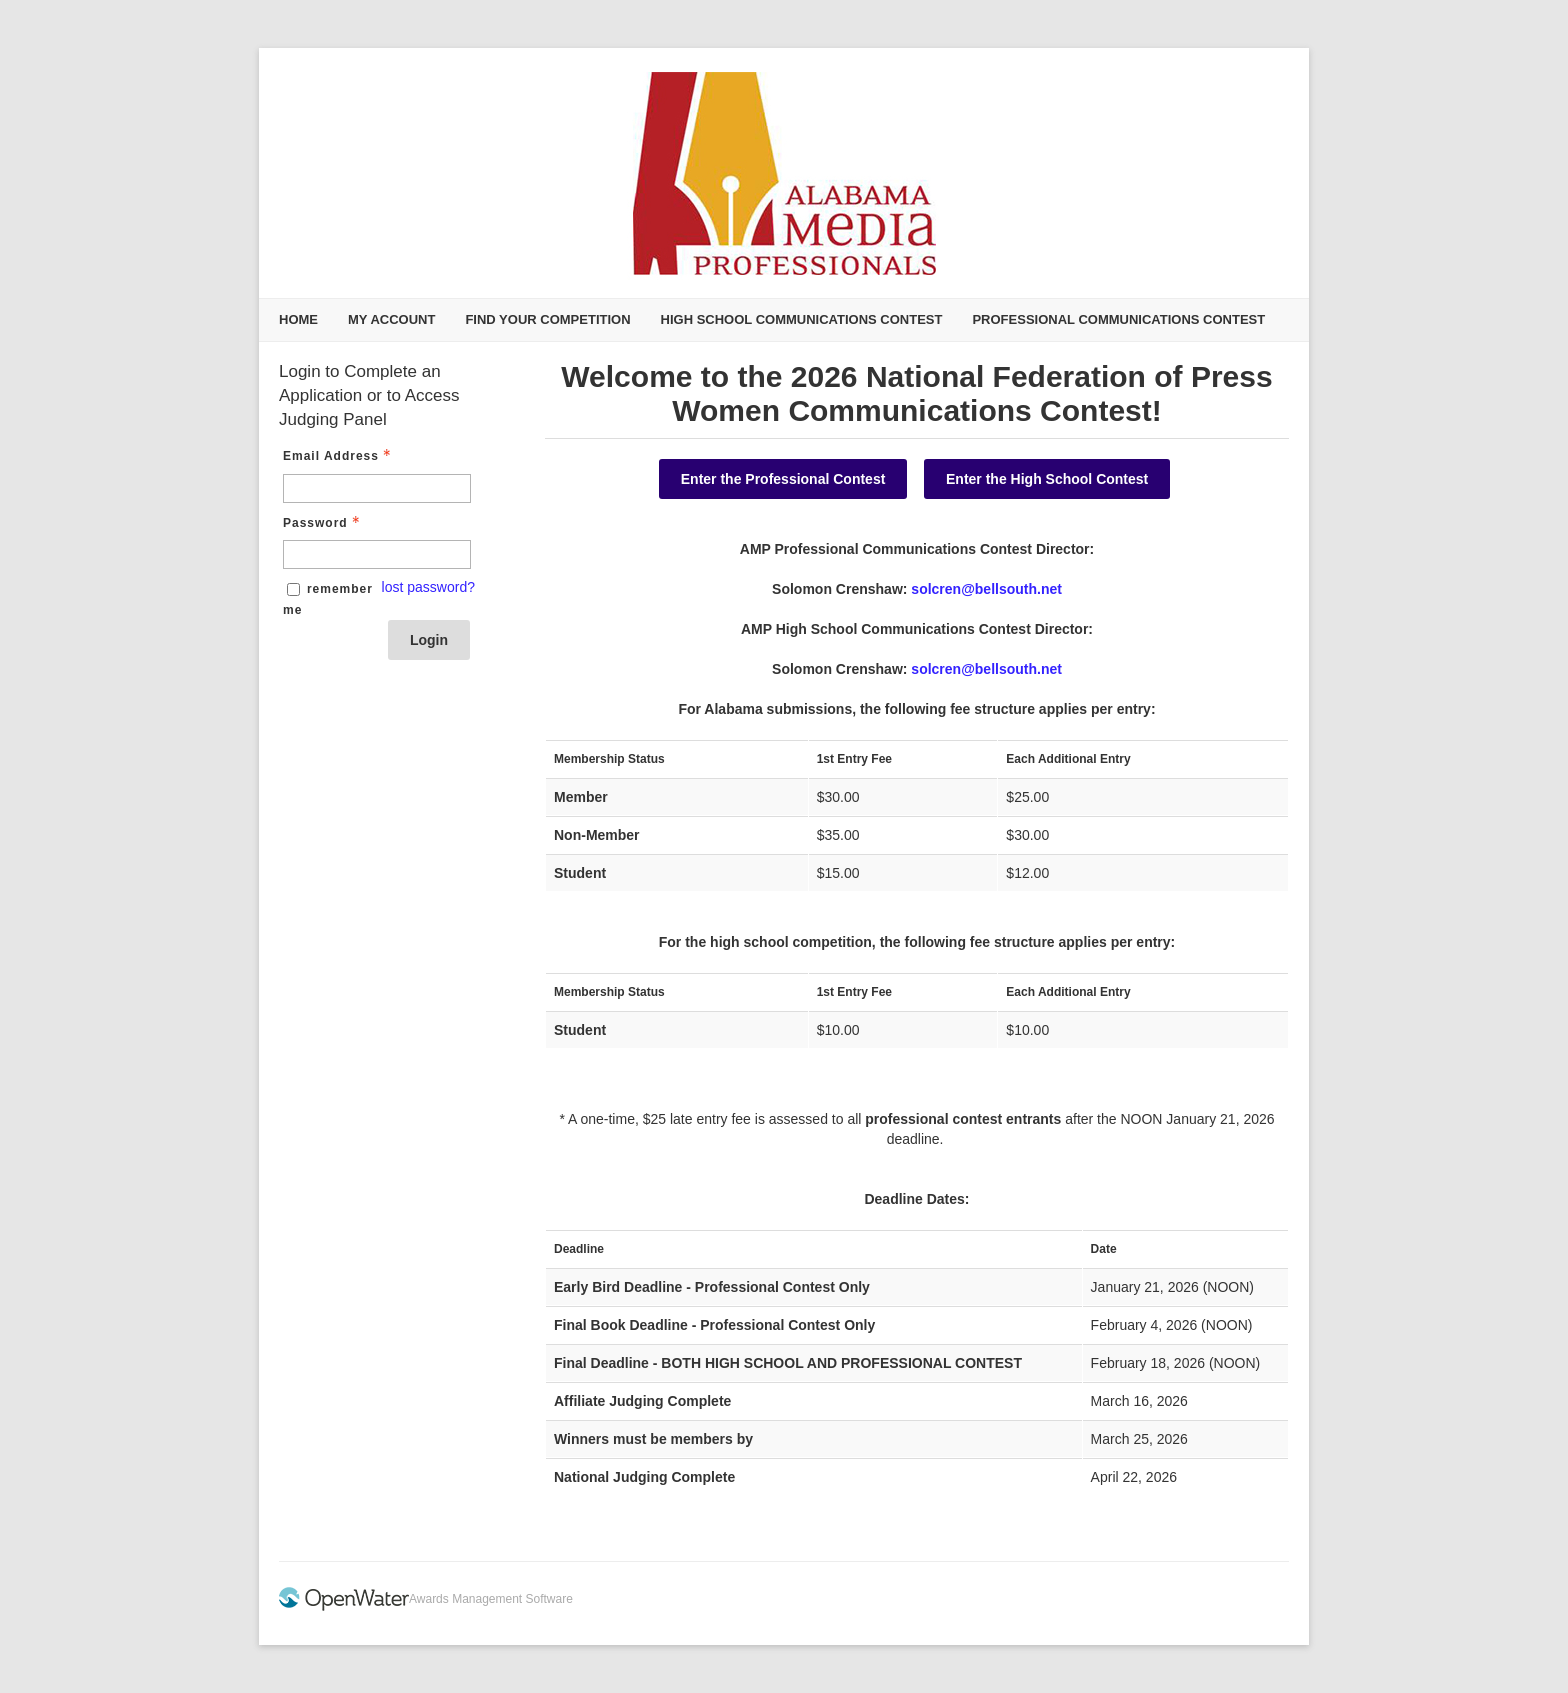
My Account (391, 319)
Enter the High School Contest (1047, 479)
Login (429, 640)
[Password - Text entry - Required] (377, 554)
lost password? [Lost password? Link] (428, 587)
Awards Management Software (491, 1599)
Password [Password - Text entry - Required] (323, 523)
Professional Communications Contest (1118, 319)
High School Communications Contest (802, 319)
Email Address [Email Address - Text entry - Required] (339, 456)
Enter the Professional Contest (783, 479)
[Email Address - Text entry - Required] (377, 488)
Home (298, 319)
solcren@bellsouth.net (986, 589)
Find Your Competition (547, 319)
